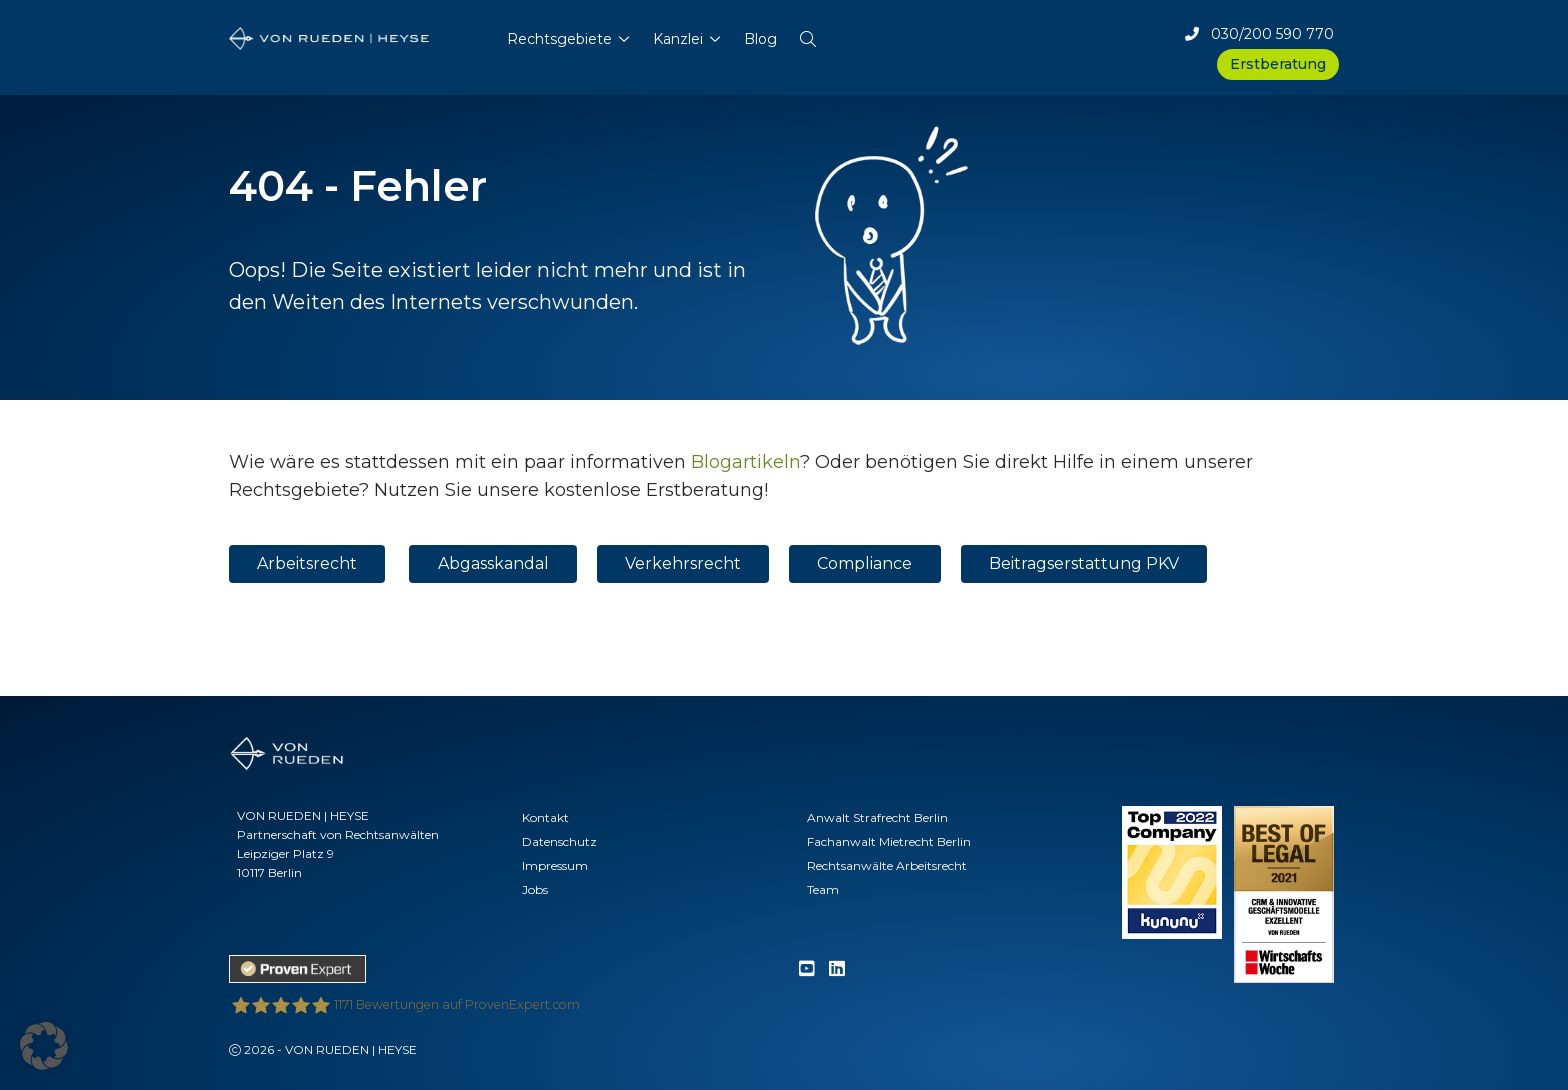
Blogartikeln (745, 462)
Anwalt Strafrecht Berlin (877, 817)
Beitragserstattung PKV (1084, 563)
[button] (808, 35)
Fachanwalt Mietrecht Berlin (889, 841)
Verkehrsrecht (683, 563)
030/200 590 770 (1259, 34)
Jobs (535, 889)
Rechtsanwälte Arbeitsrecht (887, 865)
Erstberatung (1278, 64)
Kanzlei (678, 39)
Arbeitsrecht (307, 563)
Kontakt (545, 817)
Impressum (555, 865)
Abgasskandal (493, 563)
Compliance (864, 563)
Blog (760, 39)
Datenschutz (559, 841)
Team (823, 889)
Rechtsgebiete (559, 39)
